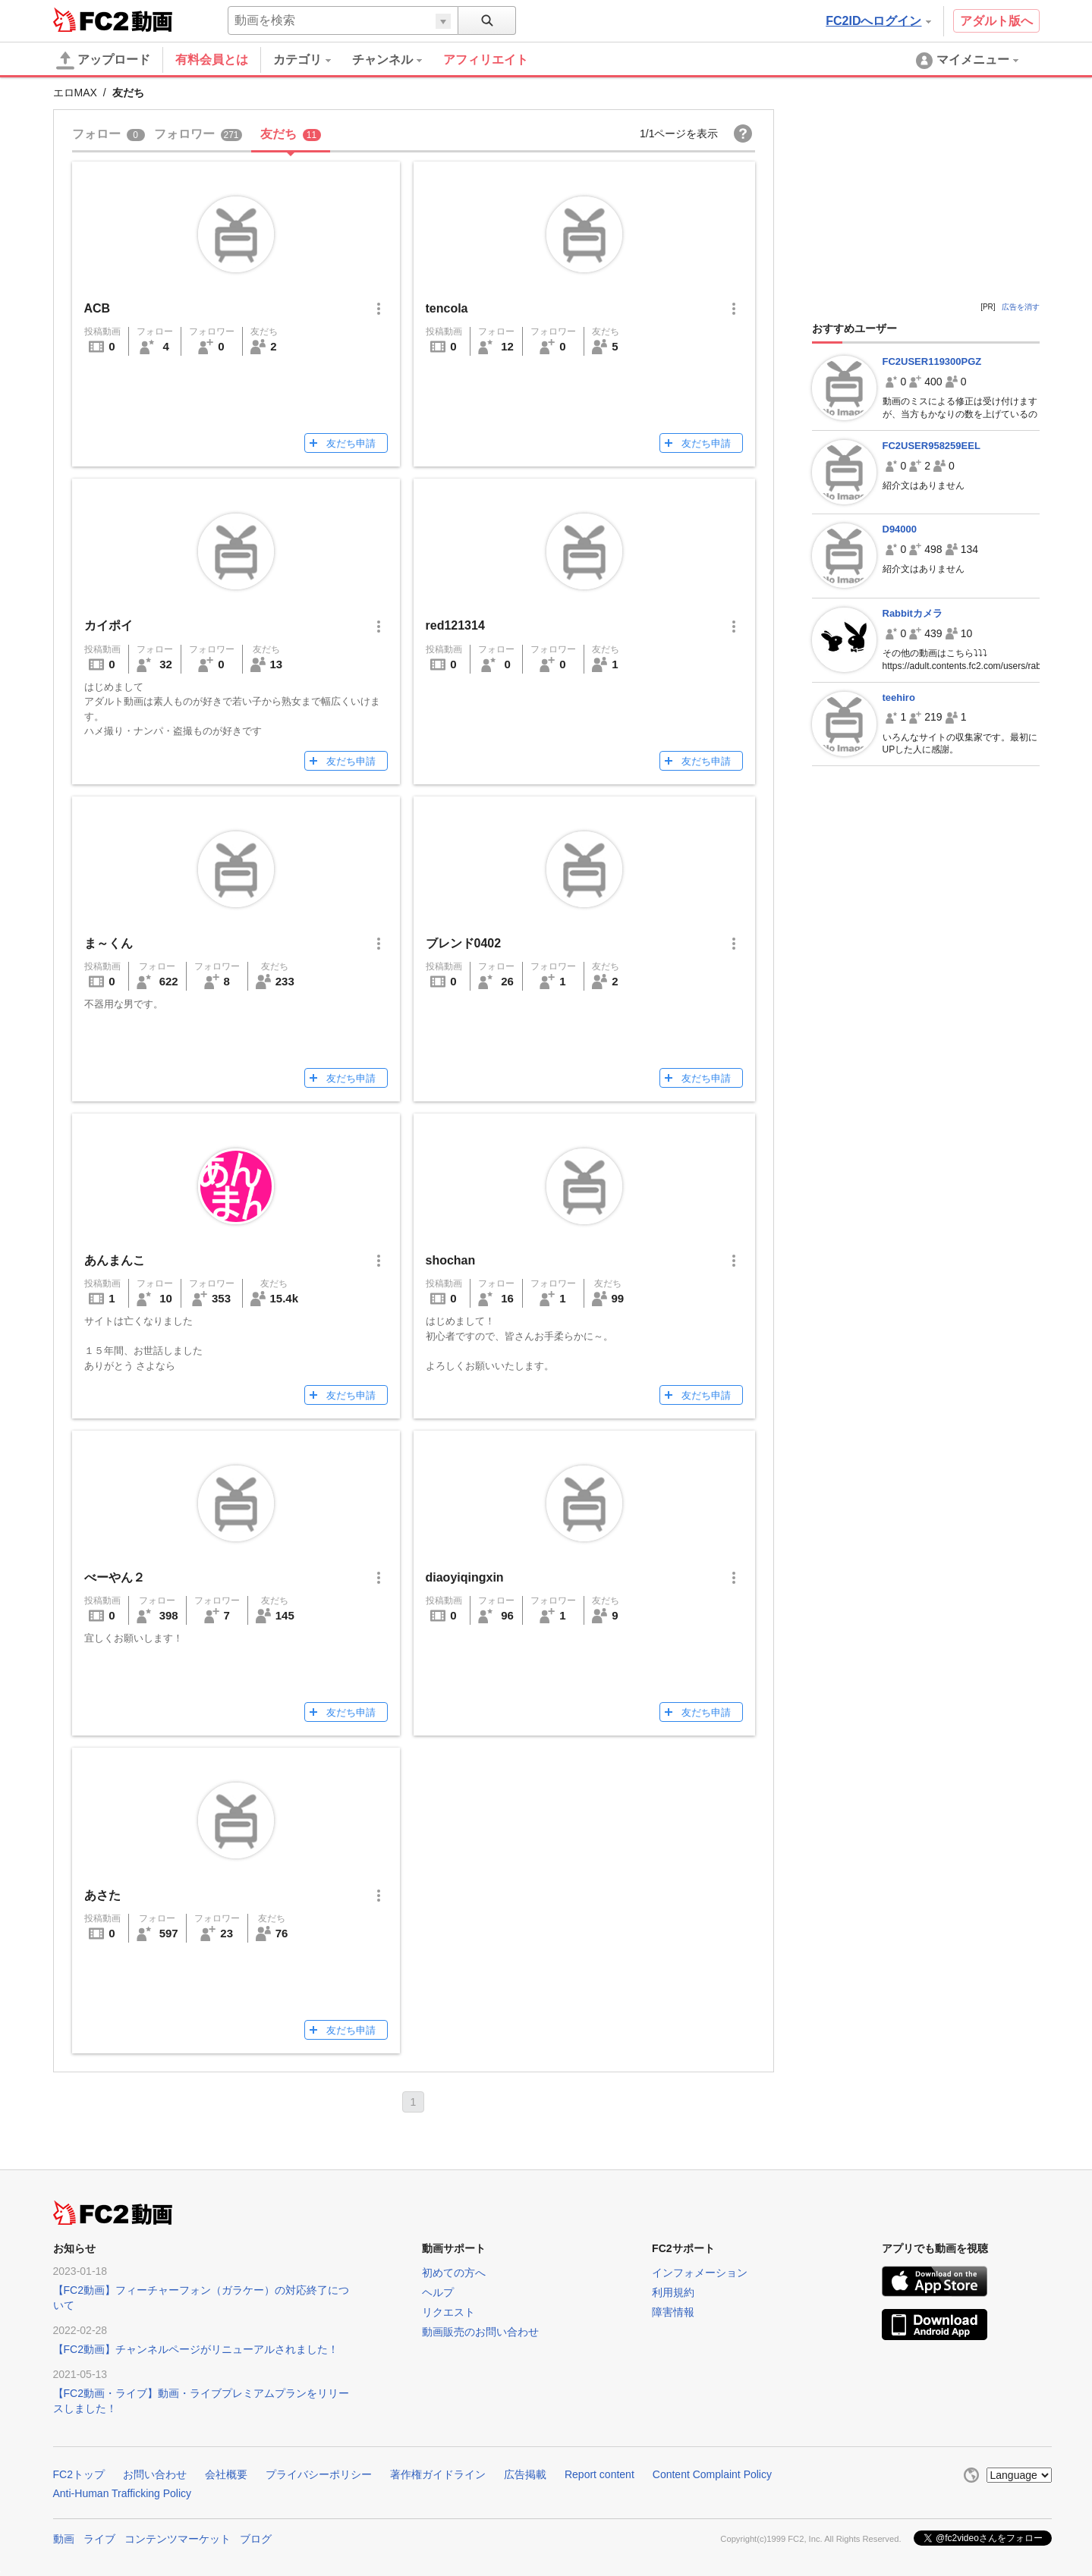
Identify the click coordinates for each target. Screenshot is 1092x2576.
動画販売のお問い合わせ (480, 2332)
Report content (599, 2474)
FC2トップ (79, 2474)
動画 (63, 2539)
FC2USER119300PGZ (932, 361)
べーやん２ (114, 1577)
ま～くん (108, 943)
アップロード (103, 61)
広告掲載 (525, 2474)
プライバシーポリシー (319, 2474)
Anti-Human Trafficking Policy (122, 2493)
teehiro (899, 697)
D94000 (900, 529)
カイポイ (108, 625)
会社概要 (226, 2474)
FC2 (90, 20)
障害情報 (673, 2312)
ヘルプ (438, 2292)
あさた (102, 1895)
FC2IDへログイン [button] (878, 20)
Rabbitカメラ (913, 613)
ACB (97, 308)
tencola (447, 308)
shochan (451, 1260)
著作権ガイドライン (438, 2474)
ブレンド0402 (464, 943)
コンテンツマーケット (177, 2539)
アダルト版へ (996, 20)
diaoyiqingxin (465, 1577)
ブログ (256, 2539)
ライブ (99, 2539)
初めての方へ (454, 2273)
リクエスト (448, 2312)
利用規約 (673, 2292)
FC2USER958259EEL (931, 445)
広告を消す (1021, 307)
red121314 (455, 625)
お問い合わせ (155, 2474)
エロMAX (75, 92)
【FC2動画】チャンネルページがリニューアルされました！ (195, 2349)
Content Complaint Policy (712, 2474)
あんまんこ (114, 1260)
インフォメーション (699, 2273)
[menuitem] (312, 60)
